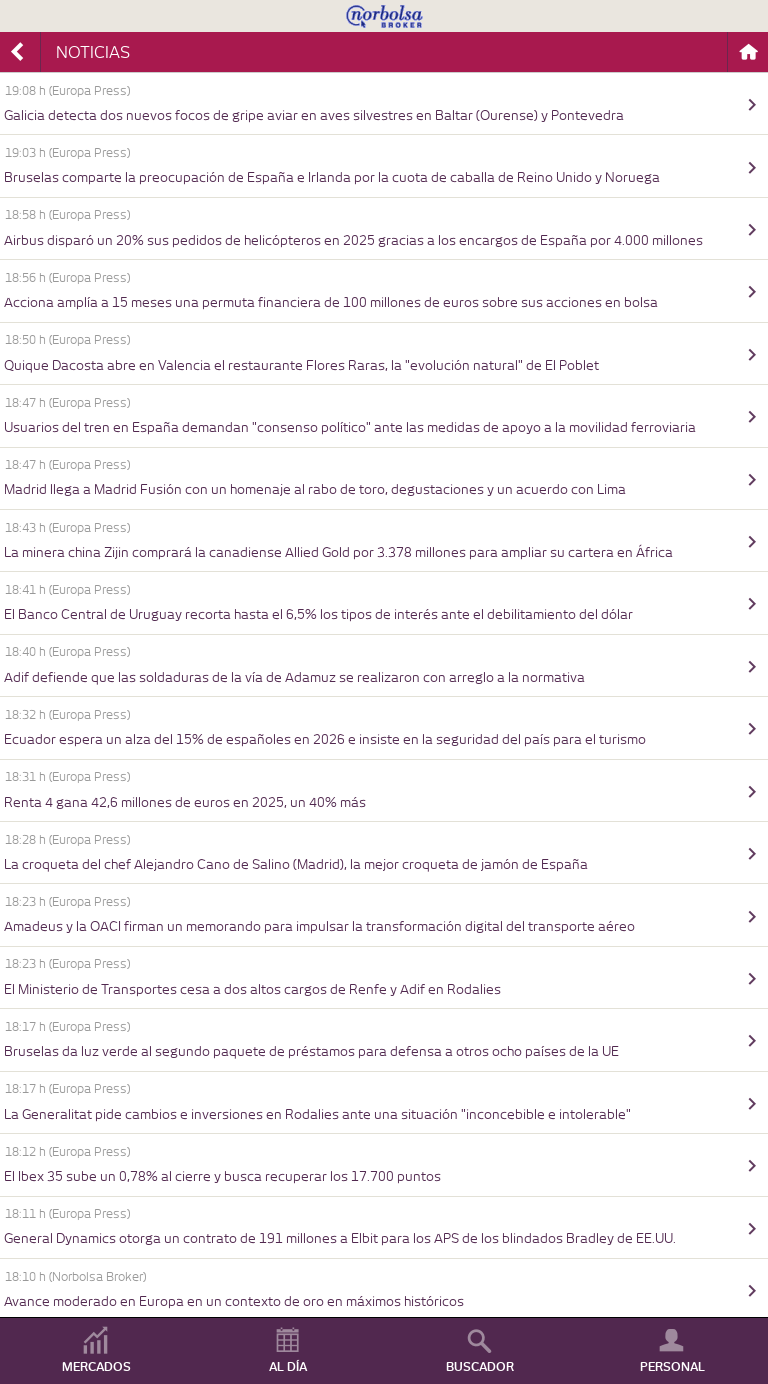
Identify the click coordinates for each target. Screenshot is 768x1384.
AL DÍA (288, 1367)
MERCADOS (96, 1367)
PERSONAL (672, 1367)
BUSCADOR (480, 1367)
